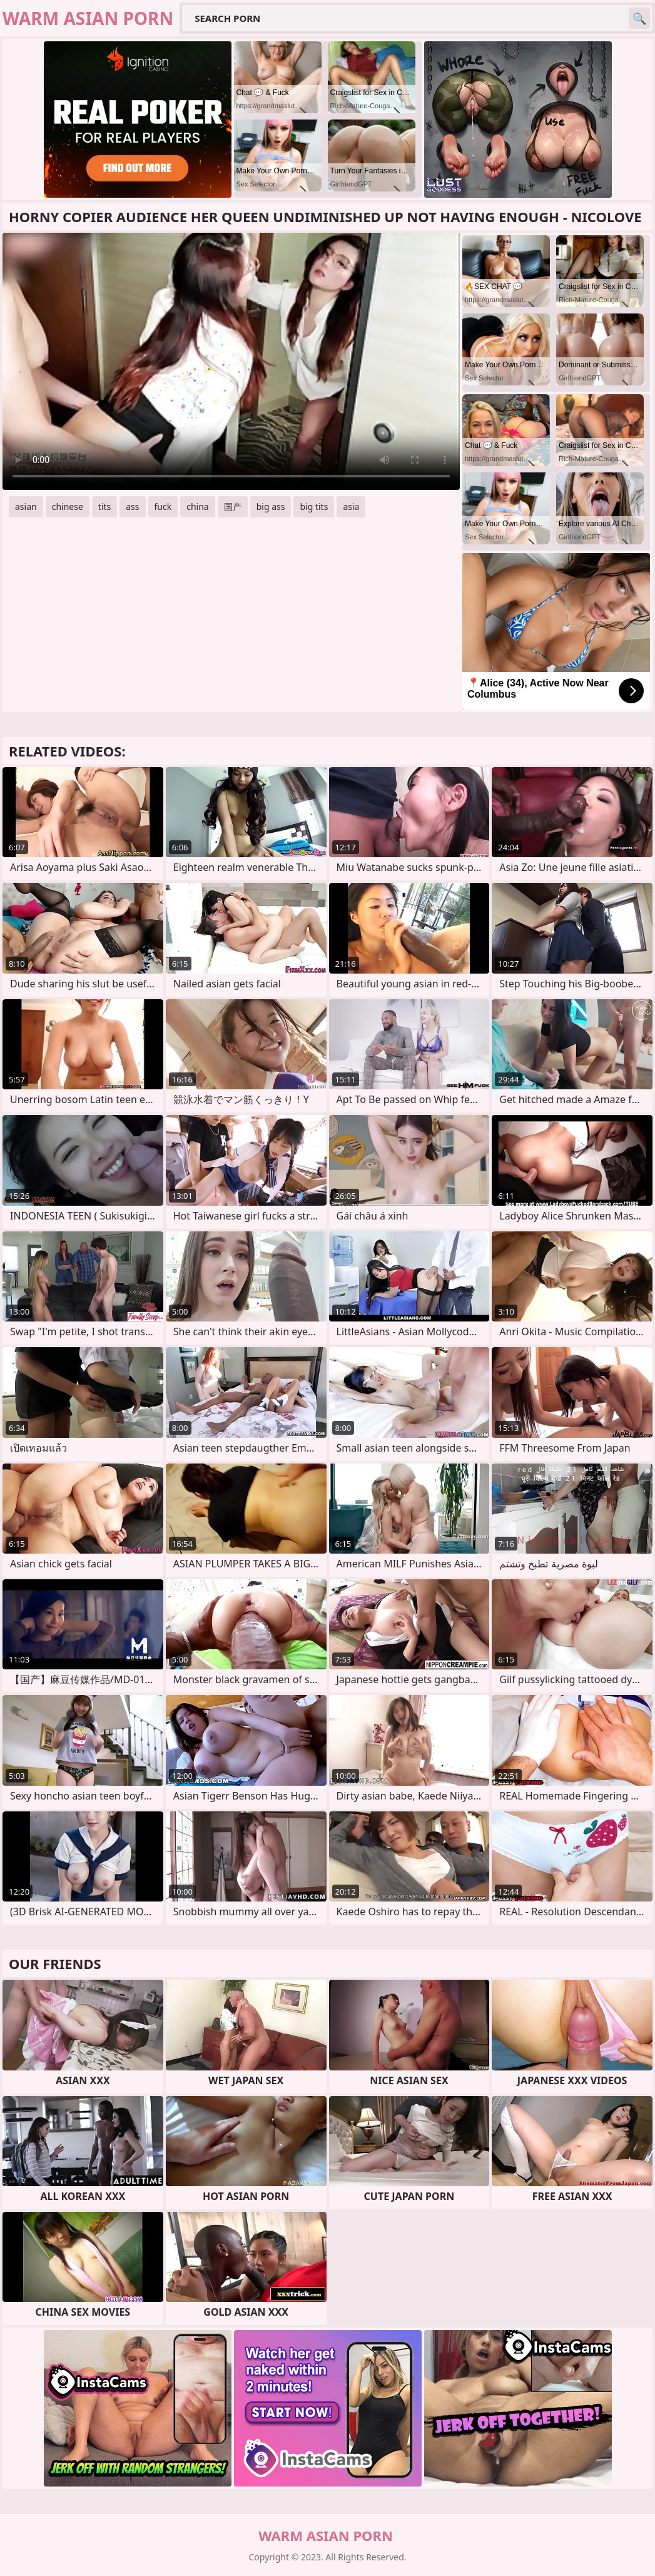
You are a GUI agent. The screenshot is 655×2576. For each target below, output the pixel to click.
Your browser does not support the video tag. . (231, 361)
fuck (163, 506)
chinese (67, 506)
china (197, 506)
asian (26, 506)
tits (104, 506)
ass (132, 506)
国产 (232, 506)
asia (351, 506)
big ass (270, 506)
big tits (314, 506)
